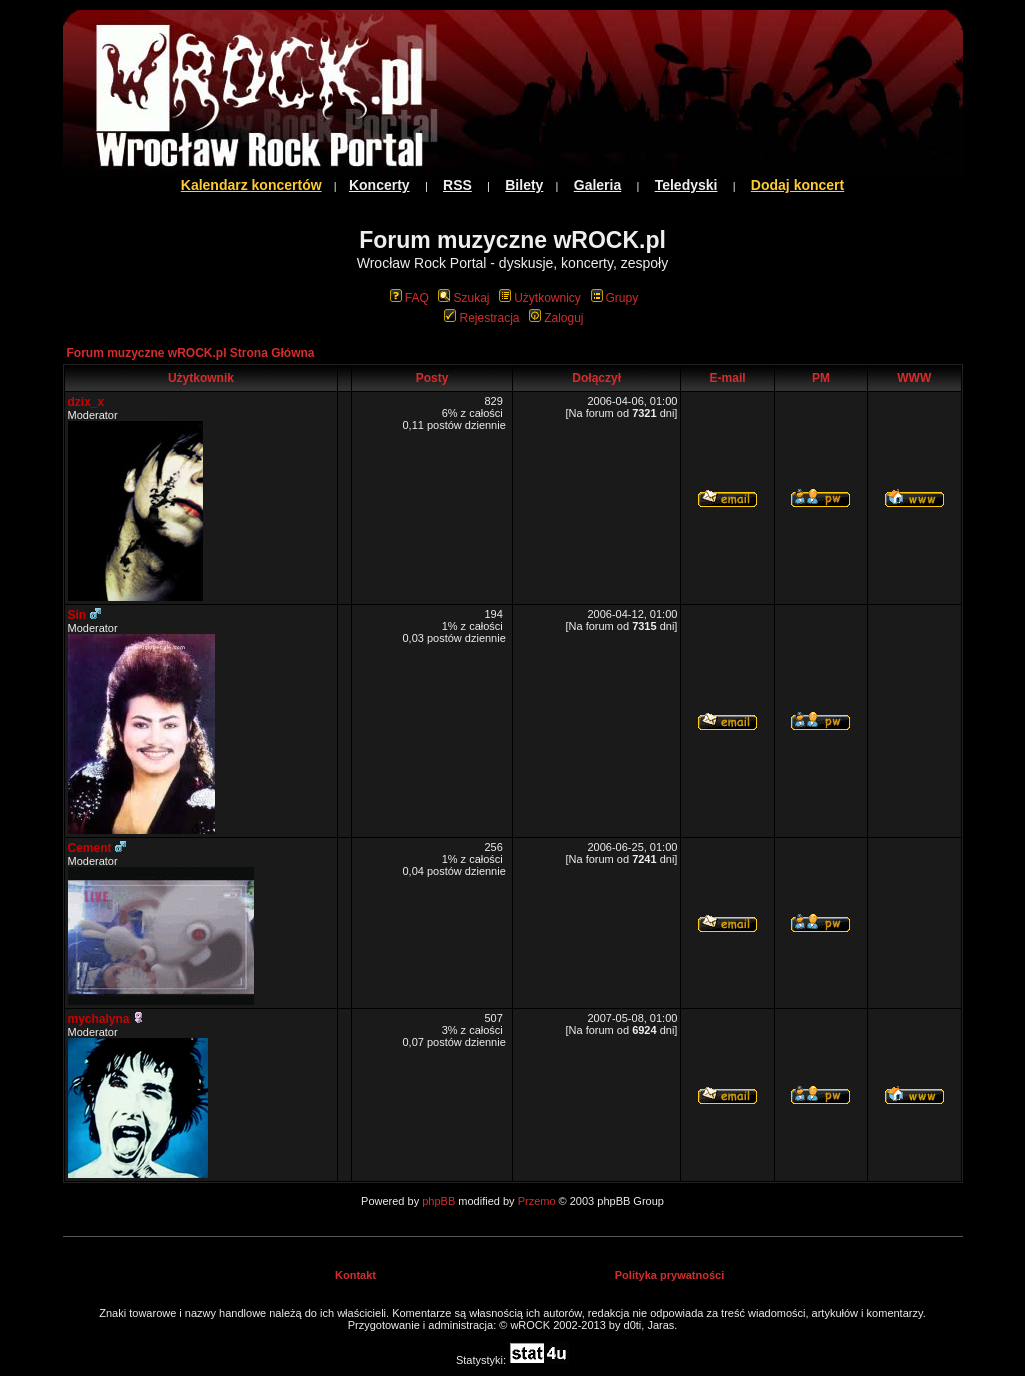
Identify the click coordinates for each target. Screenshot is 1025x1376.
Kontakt (355, 1275)
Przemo (537, 1201)
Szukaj (463, 298)
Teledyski (686, 185)
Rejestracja (481, 318)
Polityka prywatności (669, 1275)
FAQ (409, 298)
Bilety (524, 185)
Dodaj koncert (797, 185)
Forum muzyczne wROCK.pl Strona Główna (191, 353)
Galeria (597, 185)
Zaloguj (556, 318)
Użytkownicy (540, 298)
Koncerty (379, 185)
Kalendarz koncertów (251, 185)
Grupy (615, 298)
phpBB (438, 1201)
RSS (457, 185)
